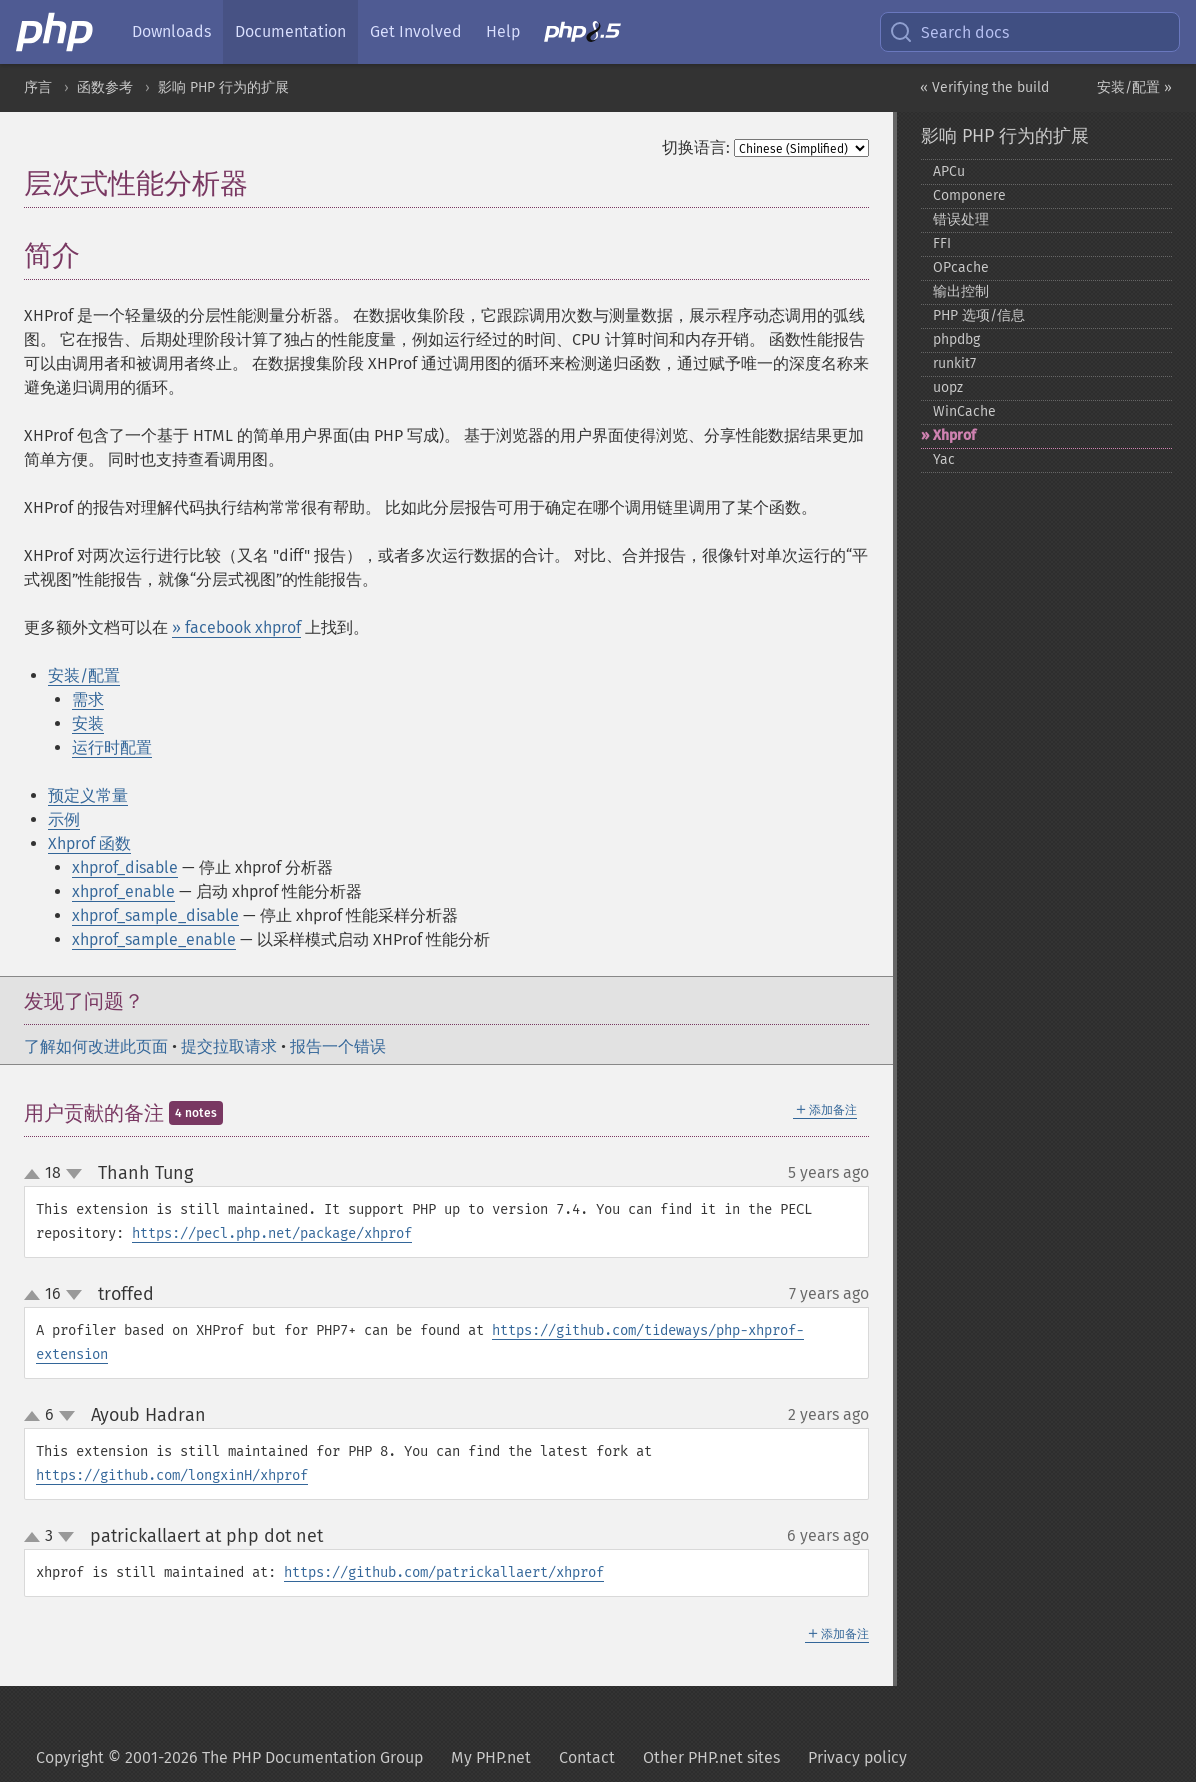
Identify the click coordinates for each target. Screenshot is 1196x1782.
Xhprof (954, 435)
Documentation (290, 31)
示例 (64, 819)
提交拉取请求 (229, 1046)
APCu (949, 171)
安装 (88, 723)
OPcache (961, 267)
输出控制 (961, 291)
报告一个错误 (338, 1046)
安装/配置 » (1134, 87)
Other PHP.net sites (711, 1757)
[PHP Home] (56, 32)
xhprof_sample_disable (155, 915)
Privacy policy (857, 1757)
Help (503, 31)
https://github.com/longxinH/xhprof (172, 1475)
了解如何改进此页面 (96, 1046)
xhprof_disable (125, 867)
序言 (38, 87)
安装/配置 (84, 675)
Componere (969, 195)
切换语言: (696, 147)
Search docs (949, 32)
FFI (942, 243)
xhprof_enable (123, 891)
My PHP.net (491, 1757)
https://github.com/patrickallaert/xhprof (444, 1572)
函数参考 (105, 87)
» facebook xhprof (236, 627)
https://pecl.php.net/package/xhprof (272, 1233)
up (36, 1175)
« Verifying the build (984, 87)
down (74, 1174)
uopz (948, 387)
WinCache (964, 411)
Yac (944, 459)
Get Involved (416, 31)
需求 (88, 699)
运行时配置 (112, 747)
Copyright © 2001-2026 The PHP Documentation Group (229, 1757)
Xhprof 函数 (89, 843)
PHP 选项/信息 (979, 315)
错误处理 (961, 219)
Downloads (171, 31)
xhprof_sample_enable (154, 939)
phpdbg (956, 339)
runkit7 (954, 363)
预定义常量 (88, 795)
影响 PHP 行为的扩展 (223, 87)
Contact (587, 1757)
